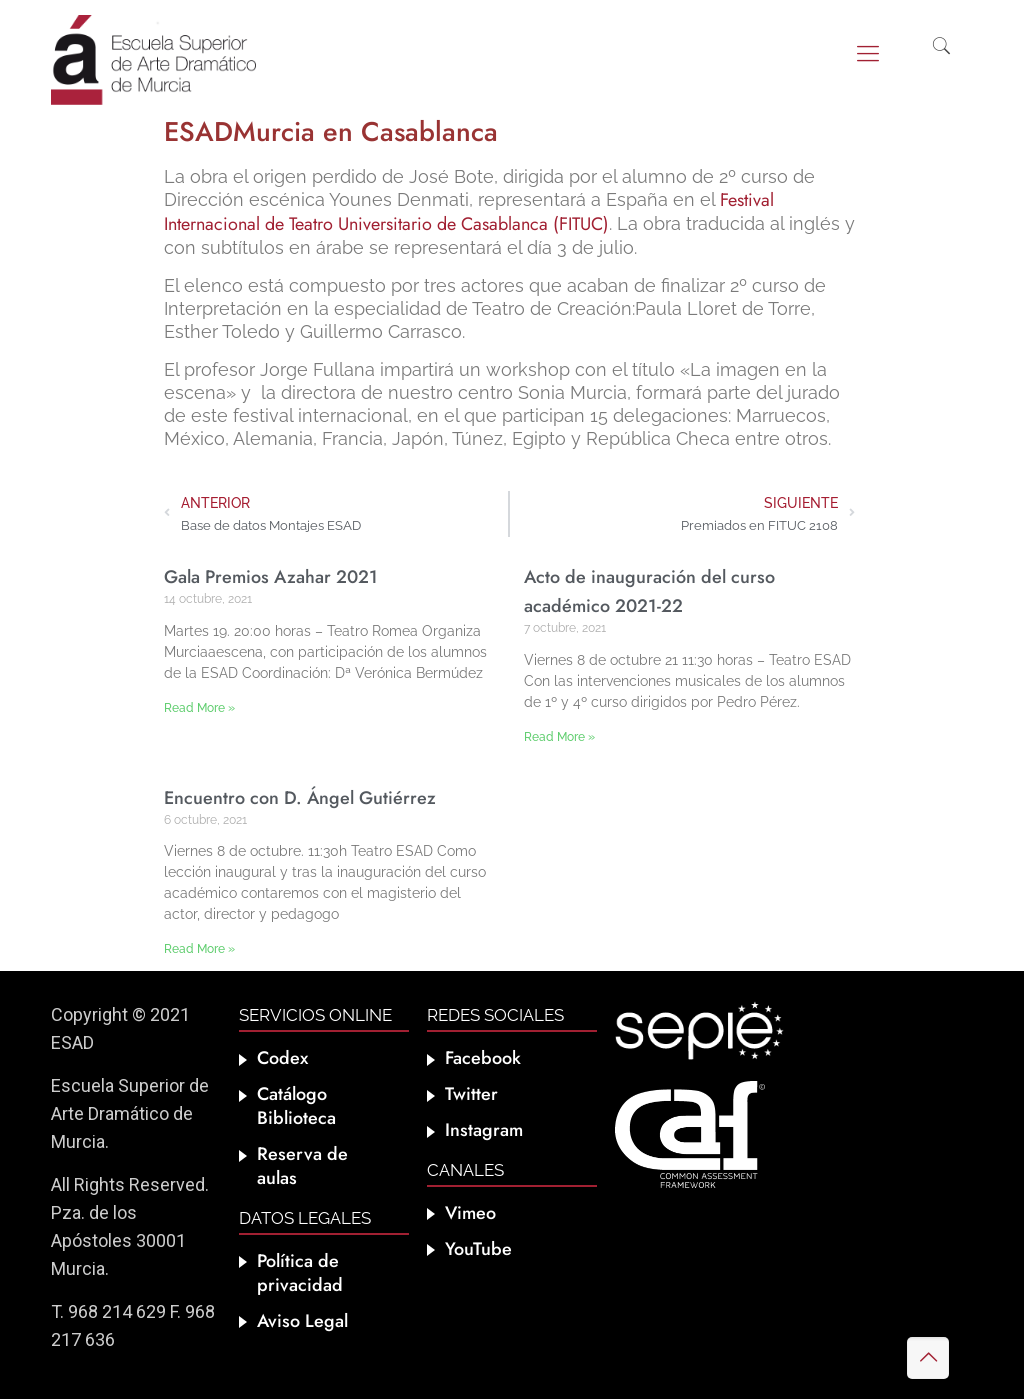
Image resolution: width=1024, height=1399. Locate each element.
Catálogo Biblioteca (296, 1106)
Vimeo (470, 1213)
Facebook (483, 1058)
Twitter (471, 1094)
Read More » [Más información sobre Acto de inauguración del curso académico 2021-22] (559, 737)
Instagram (484, 1130)
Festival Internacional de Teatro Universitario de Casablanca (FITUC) (469, 212)
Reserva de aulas (302, 1166)
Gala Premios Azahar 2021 (271, 577)
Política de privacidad (300, 1273)
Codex (282, 1058)
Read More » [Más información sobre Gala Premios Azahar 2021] (199, 708)
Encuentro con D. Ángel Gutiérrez (300, 798)
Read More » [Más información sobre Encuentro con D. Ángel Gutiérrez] (199, 949)
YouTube (478, 1249)
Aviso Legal (302, 1321)
